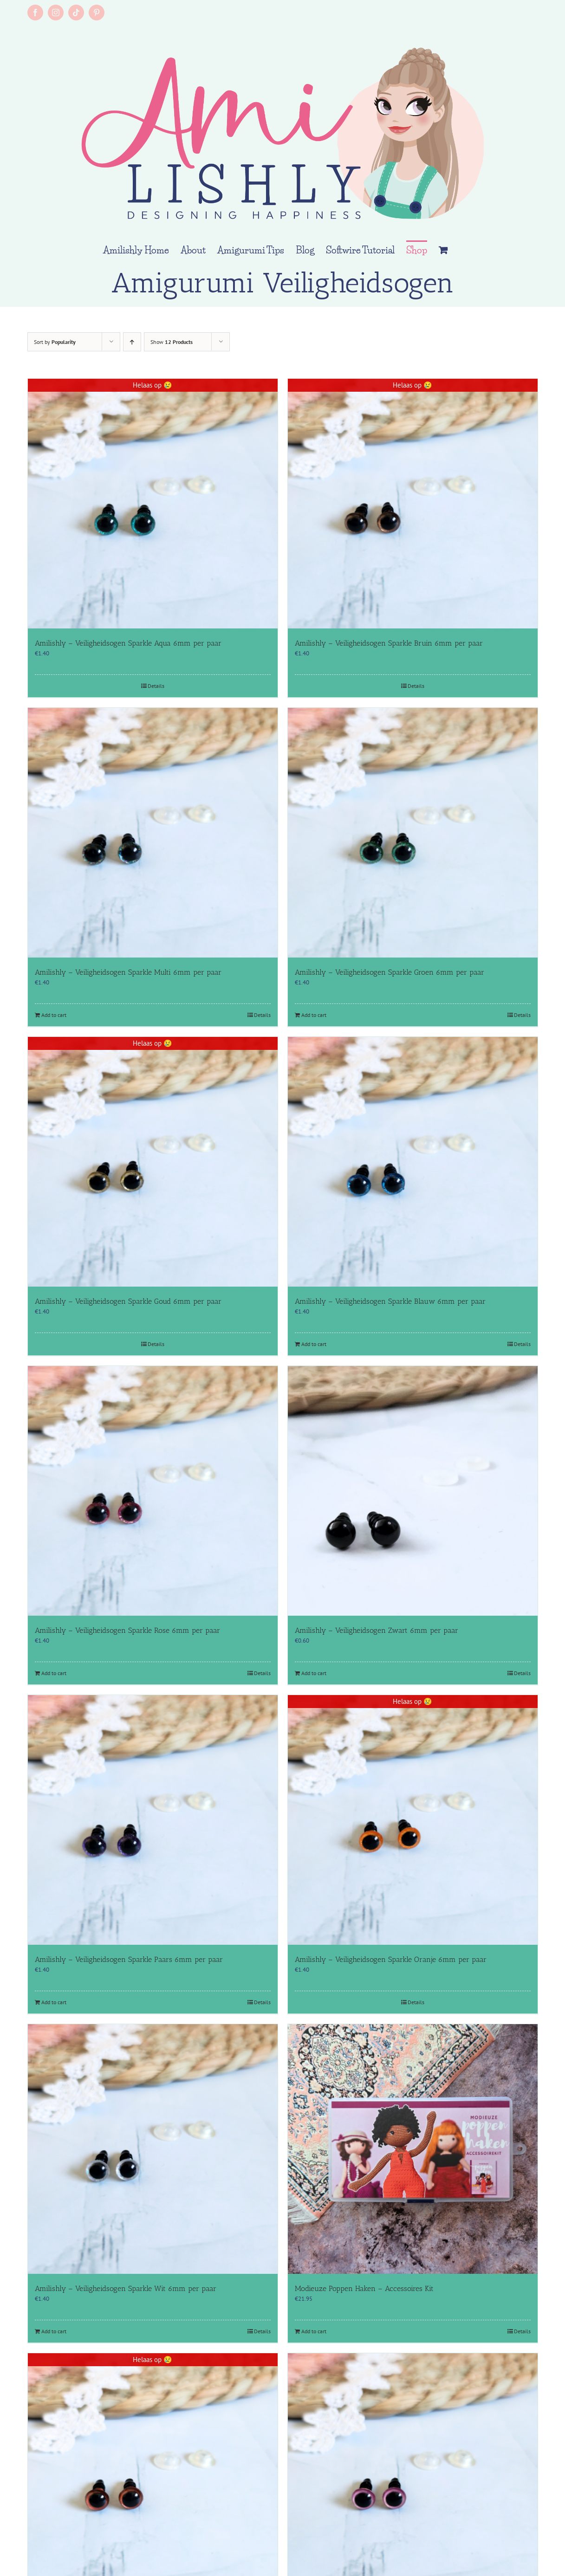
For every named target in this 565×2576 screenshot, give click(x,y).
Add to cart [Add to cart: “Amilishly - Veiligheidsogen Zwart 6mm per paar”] (313, 1673)
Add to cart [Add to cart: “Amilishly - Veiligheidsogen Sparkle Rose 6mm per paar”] (53, 1673)
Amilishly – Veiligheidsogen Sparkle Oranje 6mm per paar (391, 1959)
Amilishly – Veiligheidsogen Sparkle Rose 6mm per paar (127, 1630)
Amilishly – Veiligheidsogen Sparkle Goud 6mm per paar (128, 1301)
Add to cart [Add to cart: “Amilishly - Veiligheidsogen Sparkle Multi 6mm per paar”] (53, 1014)
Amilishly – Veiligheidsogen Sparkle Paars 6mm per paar (129, 1959)
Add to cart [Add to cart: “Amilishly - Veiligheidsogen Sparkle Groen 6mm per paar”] (313, 1014)
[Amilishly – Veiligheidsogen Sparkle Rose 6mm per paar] (153, 1491)
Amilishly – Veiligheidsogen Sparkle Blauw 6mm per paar (390, 1301)
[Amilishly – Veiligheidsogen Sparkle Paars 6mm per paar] (153, 1820)
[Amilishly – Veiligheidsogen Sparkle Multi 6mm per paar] (153, 833)
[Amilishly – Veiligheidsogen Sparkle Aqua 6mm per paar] (153, 503)
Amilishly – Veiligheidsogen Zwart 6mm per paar (376, 1630)
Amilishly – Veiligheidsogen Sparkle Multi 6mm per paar (128, 972)
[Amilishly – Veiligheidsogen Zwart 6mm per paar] (413, 1491)
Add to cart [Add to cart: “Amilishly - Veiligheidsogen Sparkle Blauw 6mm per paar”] (313, 1343)
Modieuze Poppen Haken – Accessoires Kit (364, 2288)
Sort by (55, 341)
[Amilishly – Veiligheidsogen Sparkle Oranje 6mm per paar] (413, 1820)
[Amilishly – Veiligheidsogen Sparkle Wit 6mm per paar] (153, 2149)
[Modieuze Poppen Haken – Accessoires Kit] (413, 2149)
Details (156, 685)
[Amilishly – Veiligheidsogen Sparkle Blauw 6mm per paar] (413, 1162)
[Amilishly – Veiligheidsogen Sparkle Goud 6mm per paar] (153, 1162)
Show (171, 341)
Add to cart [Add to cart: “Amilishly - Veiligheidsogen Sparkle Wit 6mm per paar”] (53, 2331)
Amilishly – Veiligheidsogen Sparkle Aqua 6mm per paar (128, 643)
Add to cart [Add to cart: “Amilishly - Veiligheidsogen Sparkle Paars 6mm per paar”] (53, 2002)
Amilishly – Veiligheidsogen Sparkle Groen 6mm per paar (389, 972)
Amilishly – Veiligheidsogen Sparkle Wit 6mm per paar (125, 2288)
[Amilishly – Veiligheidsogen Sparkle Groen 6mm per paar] (413, 833)
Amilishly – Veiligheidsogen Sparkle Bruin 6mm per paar (389, 643)
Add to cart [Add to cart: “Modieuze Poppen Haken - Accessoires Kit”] (313, 2331)
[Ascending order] (132, 341)
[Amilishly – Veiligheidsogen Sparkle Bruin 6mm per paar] (413, 503)
